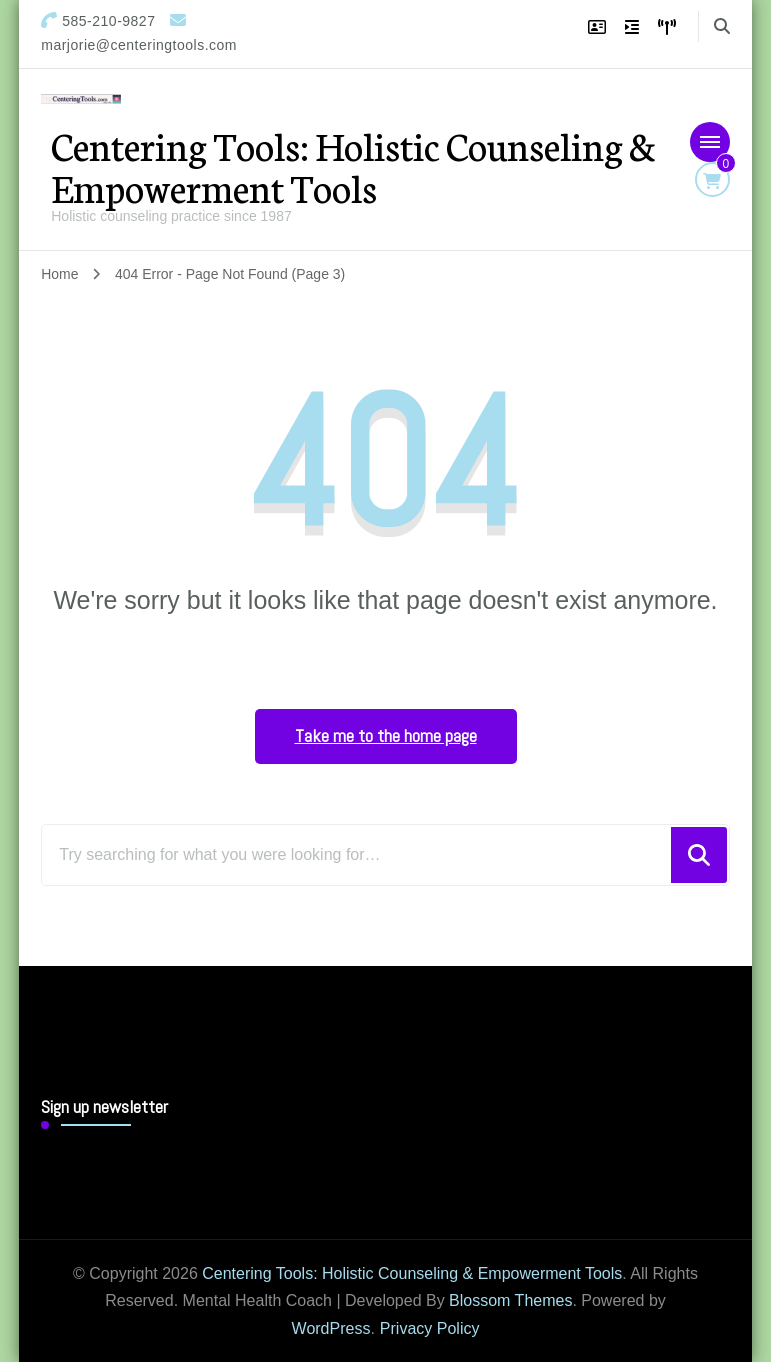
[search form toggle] (722, 26)
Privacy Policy (430, 1328)
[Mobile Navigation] (710, 142)
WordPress (331, 1328)
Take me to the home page (386, 735)
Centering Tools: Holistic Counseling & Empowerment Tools (353, 165)
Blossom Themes (510, 1300)
